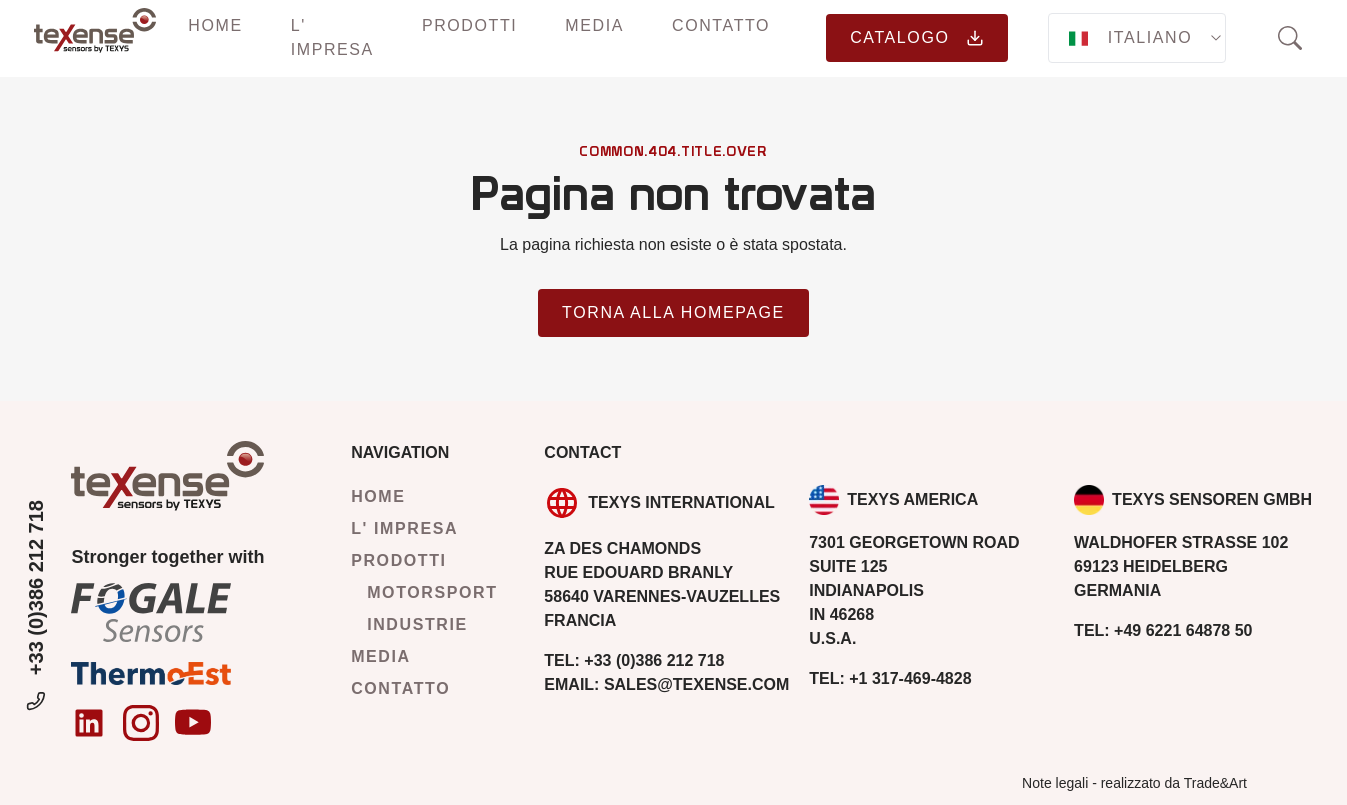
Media (594, 25)
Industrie (417, 624)
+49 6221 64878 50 (1163, 630)
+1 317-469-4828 (890, 678)
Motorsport (432, 592)
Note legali (1055, 783)
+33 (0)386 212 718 (36, 607)
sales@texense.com (666, 684)
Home (215, 25)
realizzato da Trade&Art (1174, 783)
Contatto (721, 25)
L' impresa (332, 37)
